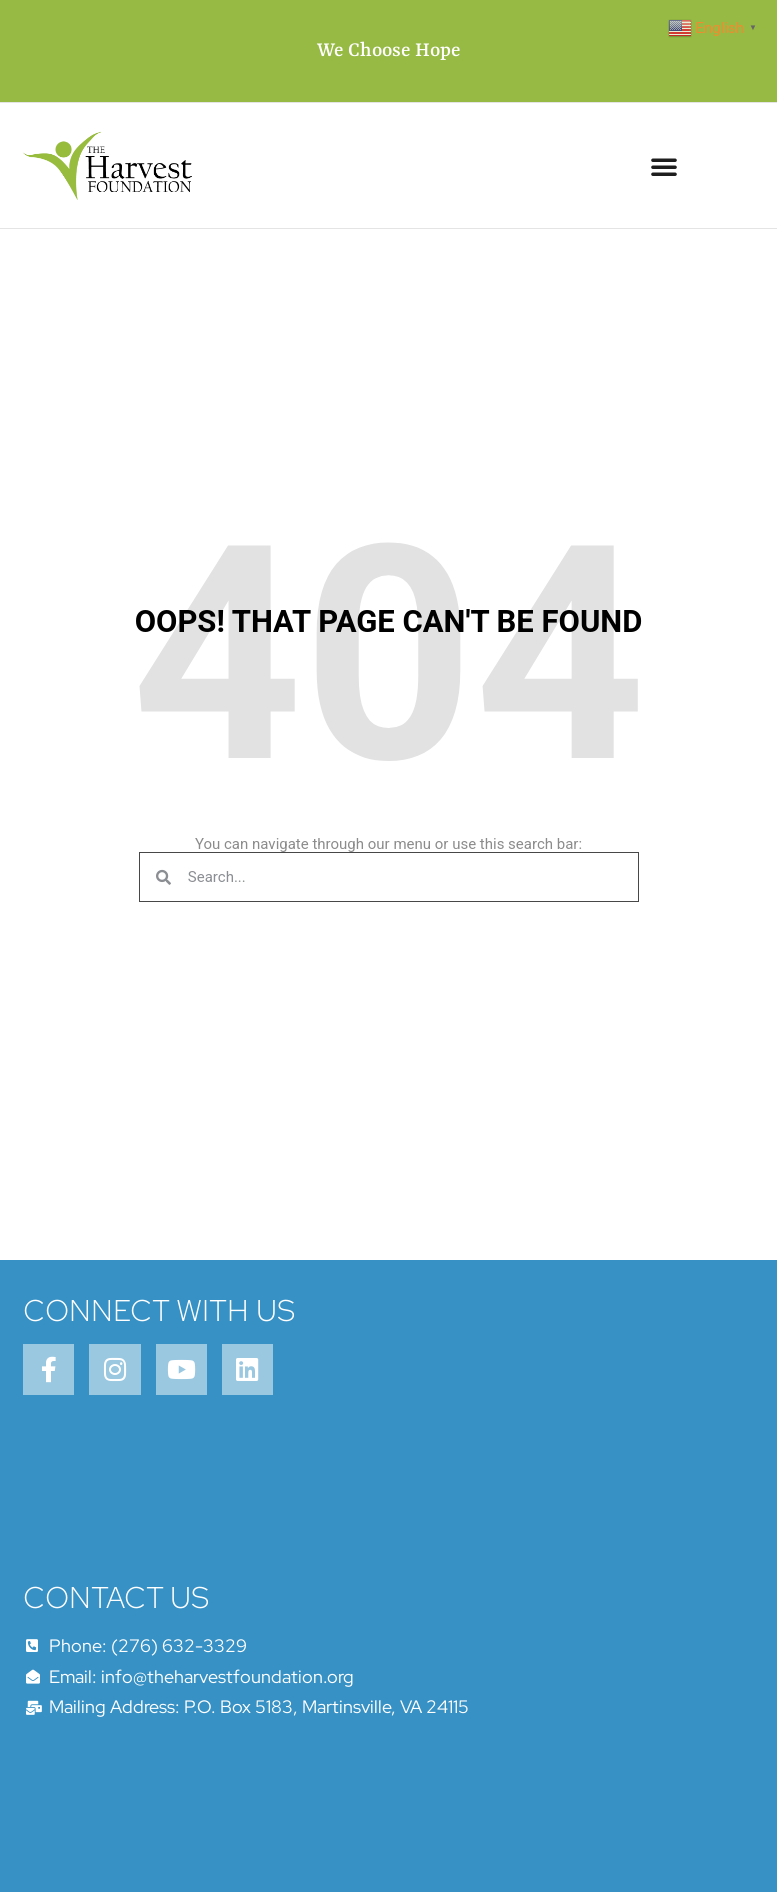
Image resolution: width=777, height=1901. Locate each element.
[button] (664, 166)
